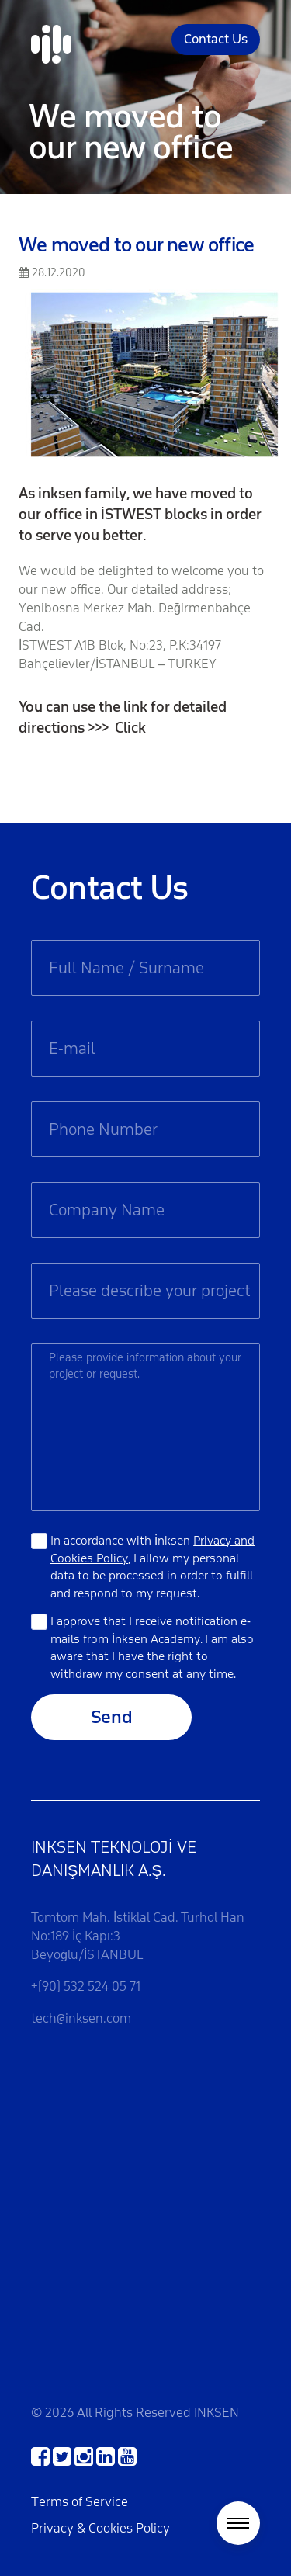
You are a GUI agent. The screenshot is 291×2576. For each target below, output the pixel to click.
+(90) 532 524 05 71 (85, 1986)
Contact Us (216, 39)
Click (130, 728)
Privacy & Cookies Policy (100, 2528)
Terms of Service (79, 2502)
